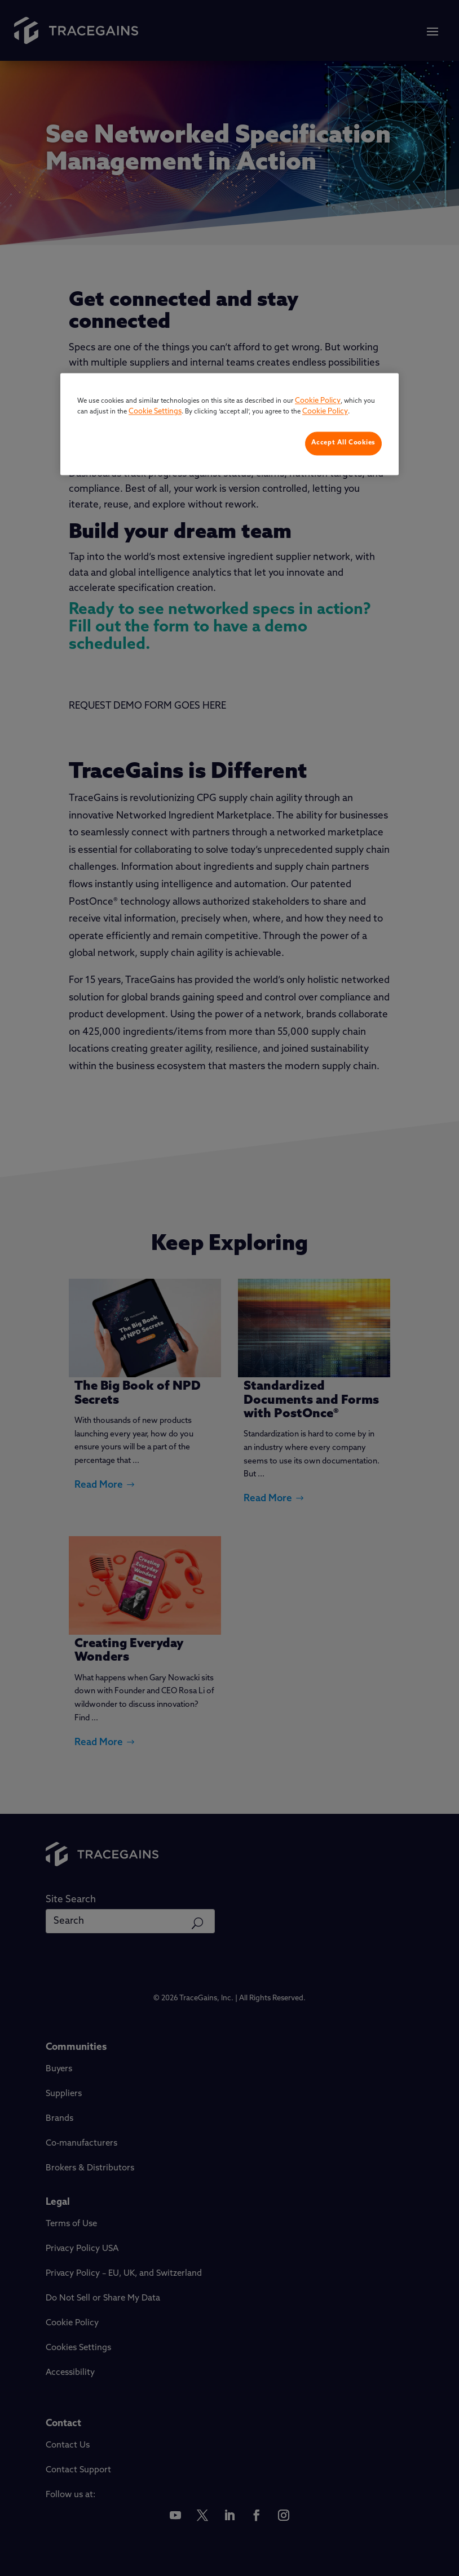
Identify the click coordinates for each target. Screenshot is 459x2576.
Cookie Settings (155, 412)
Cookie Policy (318, 400)
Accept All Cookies (343, 442)
